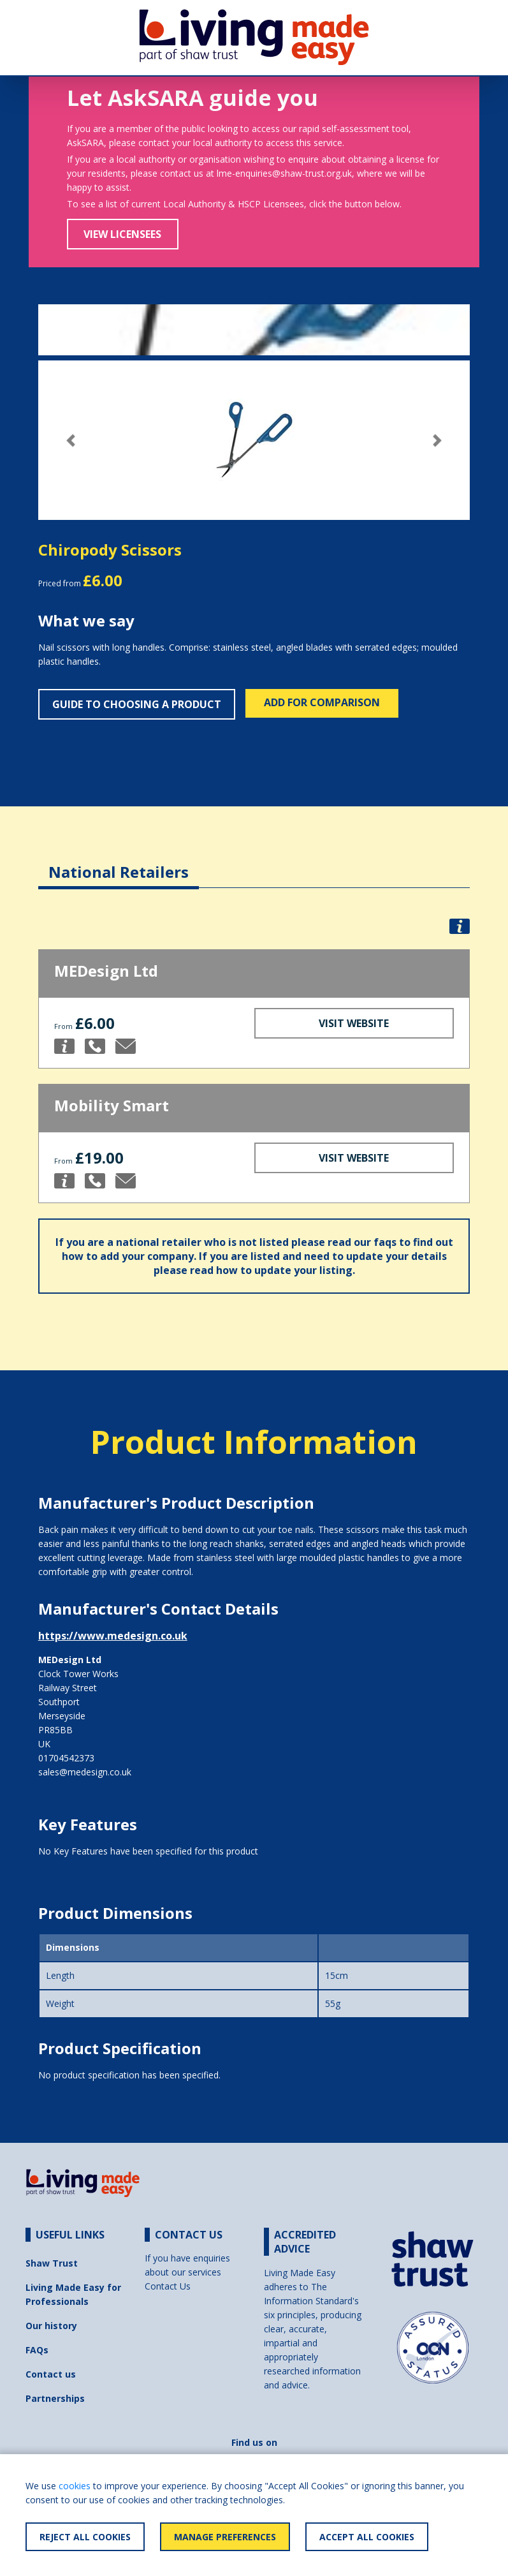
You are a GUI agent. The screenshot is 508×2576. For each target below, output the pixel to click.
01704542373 (66, 1758)
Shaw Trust (51, 2263)
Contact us (50, 2374)
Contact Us (168, 2286)
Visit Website (354, 1023)
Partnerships (55, 2398)
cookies (75, 2486)
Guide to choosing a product (136, 704)
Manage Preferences (225, 2537)
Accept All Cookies (366, 2537)
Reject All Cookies (85, 2537)
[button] (70, 440)
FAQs (36, 2350)
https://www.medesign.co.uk (112, 1636)
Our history (51, 2326)
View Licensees (122, 234)
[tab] (118, 862)
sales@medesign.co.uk (84, 1772)
